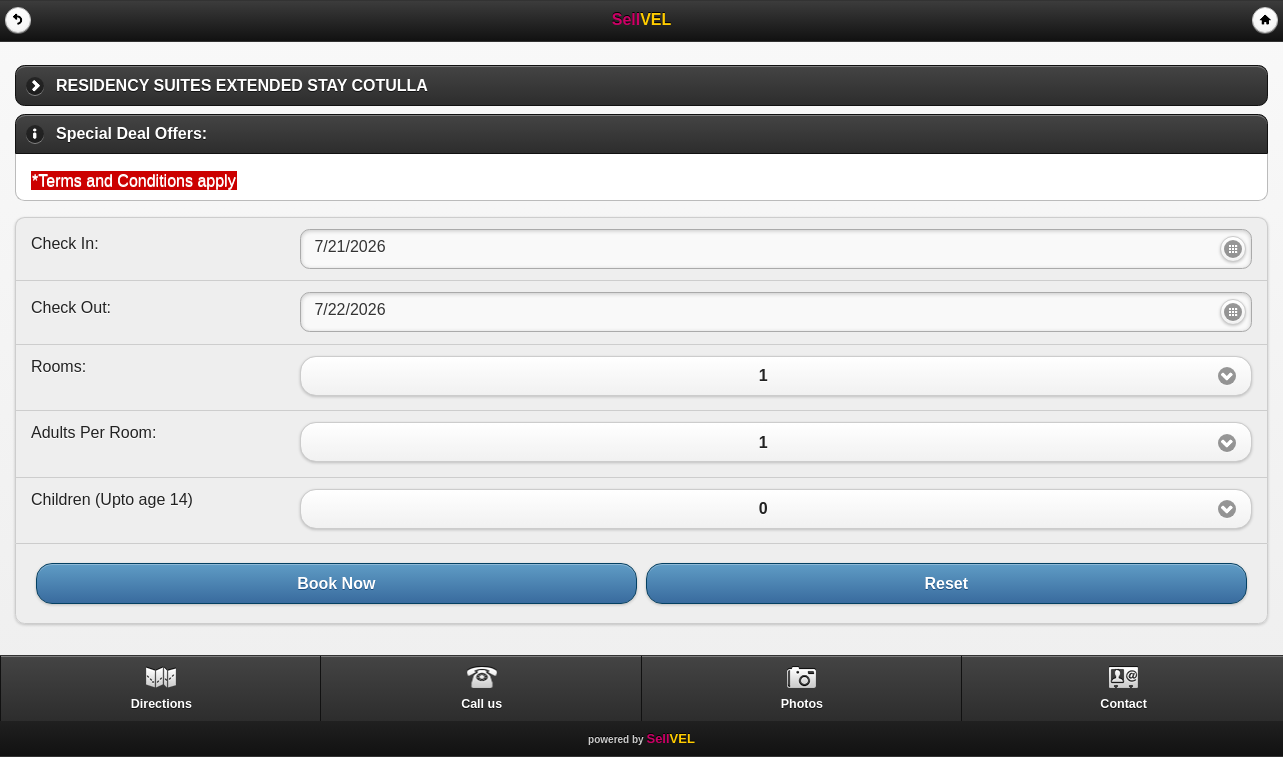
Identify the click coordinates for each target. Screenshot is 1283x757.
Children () (112, 499)
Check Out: (71, 307)
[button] (776, 376)
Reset (946, 583)
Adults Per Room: (93, 432)
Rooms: (58, 366)
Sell (670, 738)
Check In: (65, 243)
